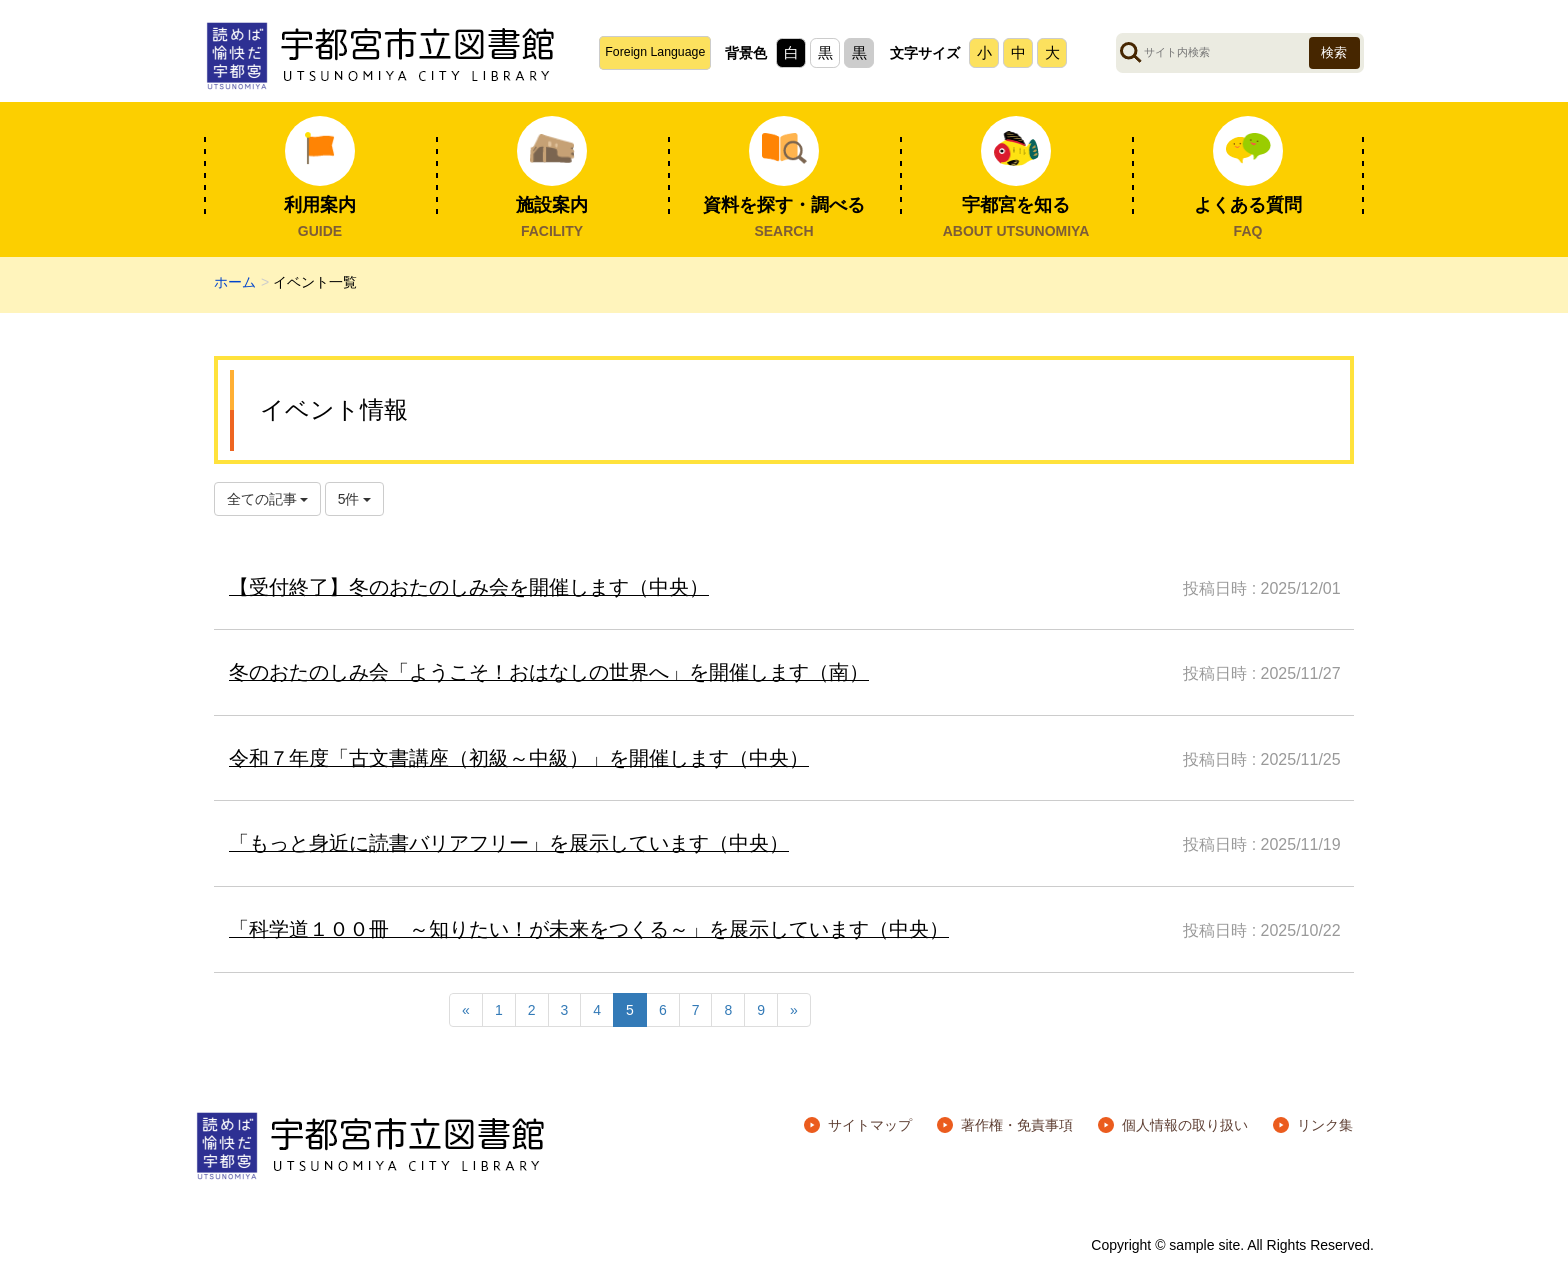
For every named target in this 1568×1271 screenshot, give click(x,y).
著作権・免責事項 (1017, 1125)
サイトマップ (870, 1125)
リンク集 (1325, 1125)
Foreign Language (655, 52)
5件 (355, 499)
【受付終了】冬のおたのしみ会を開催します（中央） (469, 587)
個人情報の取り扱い (1185, 1125)
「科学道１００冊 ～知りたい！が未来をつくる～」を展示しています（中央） (589, 929)
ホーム (235, 282)
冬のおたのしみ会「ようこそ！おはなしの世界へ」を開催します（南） (549, 672)
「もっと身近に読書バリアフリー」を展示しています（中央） (509, 843)
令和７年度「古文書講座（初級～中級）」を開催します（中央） (519, 758)
